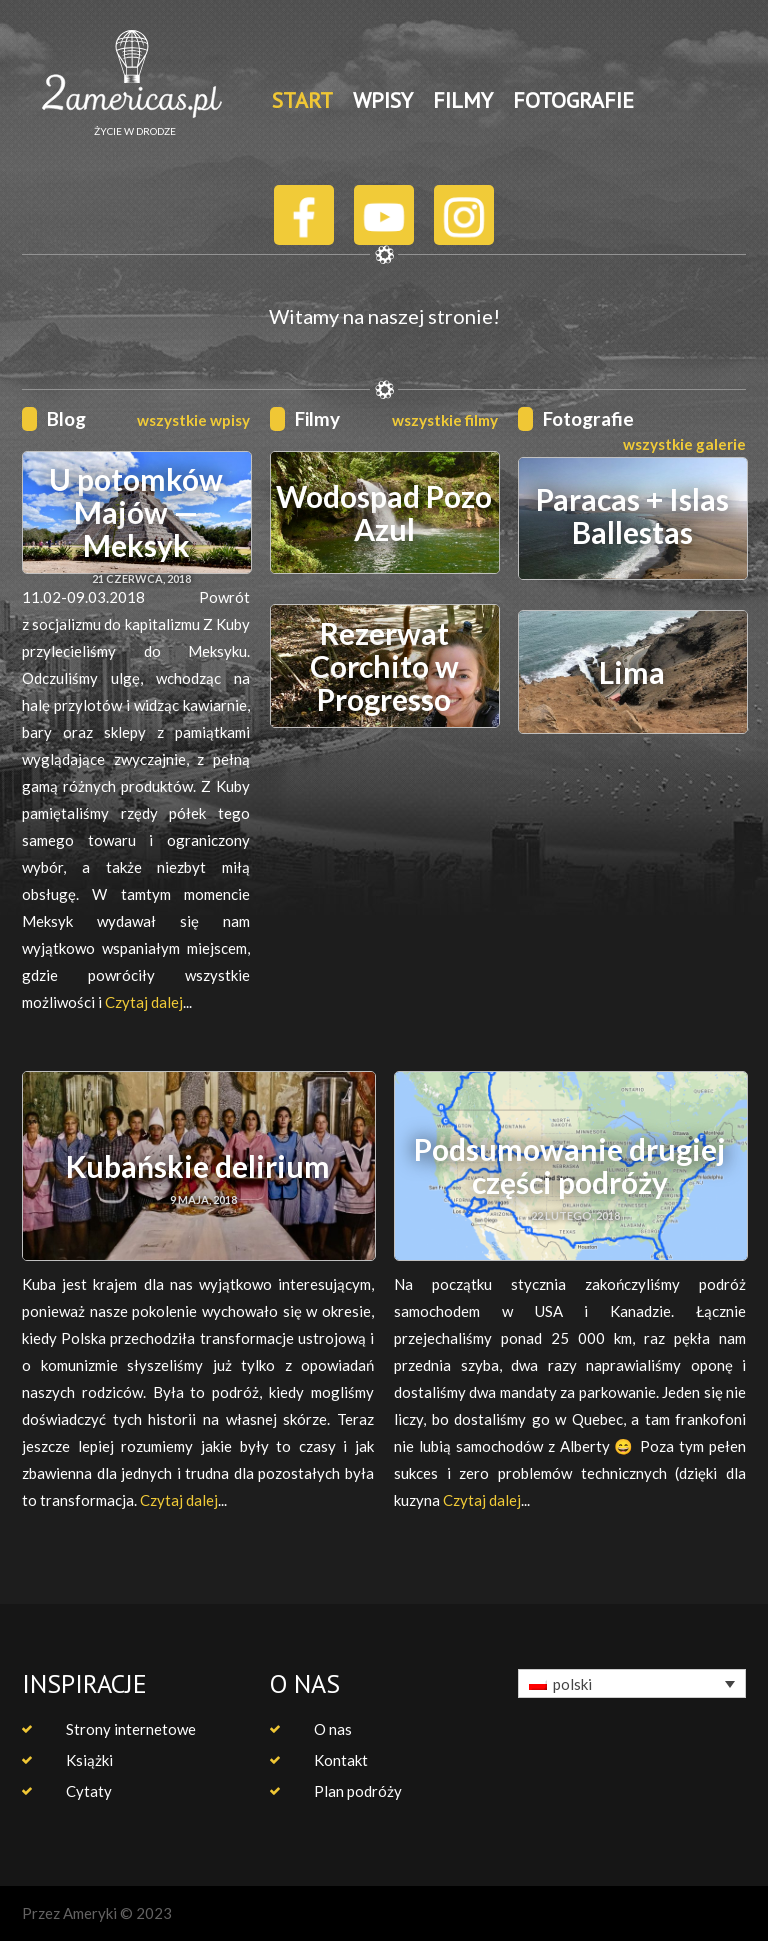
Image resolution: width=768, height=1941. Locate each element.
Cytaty (89, 1791)
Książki (89, 1760)
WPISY (383, 100)
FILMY (463, 100)
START (302, 100)
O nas (333, 1729)
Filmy (317, 418)
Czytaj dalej (144, 1002)
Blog (66, 418)
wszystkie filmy (445, 420)
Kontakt (341, 1760)
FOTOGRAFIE (573, 100)
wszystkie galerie (684, 444)
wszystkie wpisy (193, 420)
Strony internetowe (131, 1729)
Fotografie (588, 418)
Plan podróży (358, 1791)
